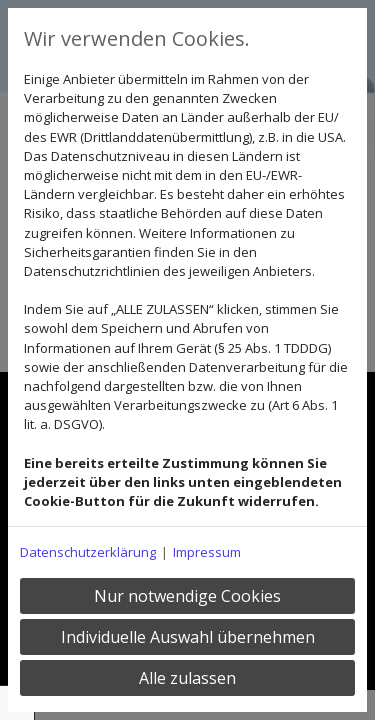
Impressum (207, 552)
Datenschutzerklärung (88, 552)
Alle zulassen (187, 678)
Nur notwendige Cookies (187, 596)
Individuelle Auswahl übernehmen (188, 637)
